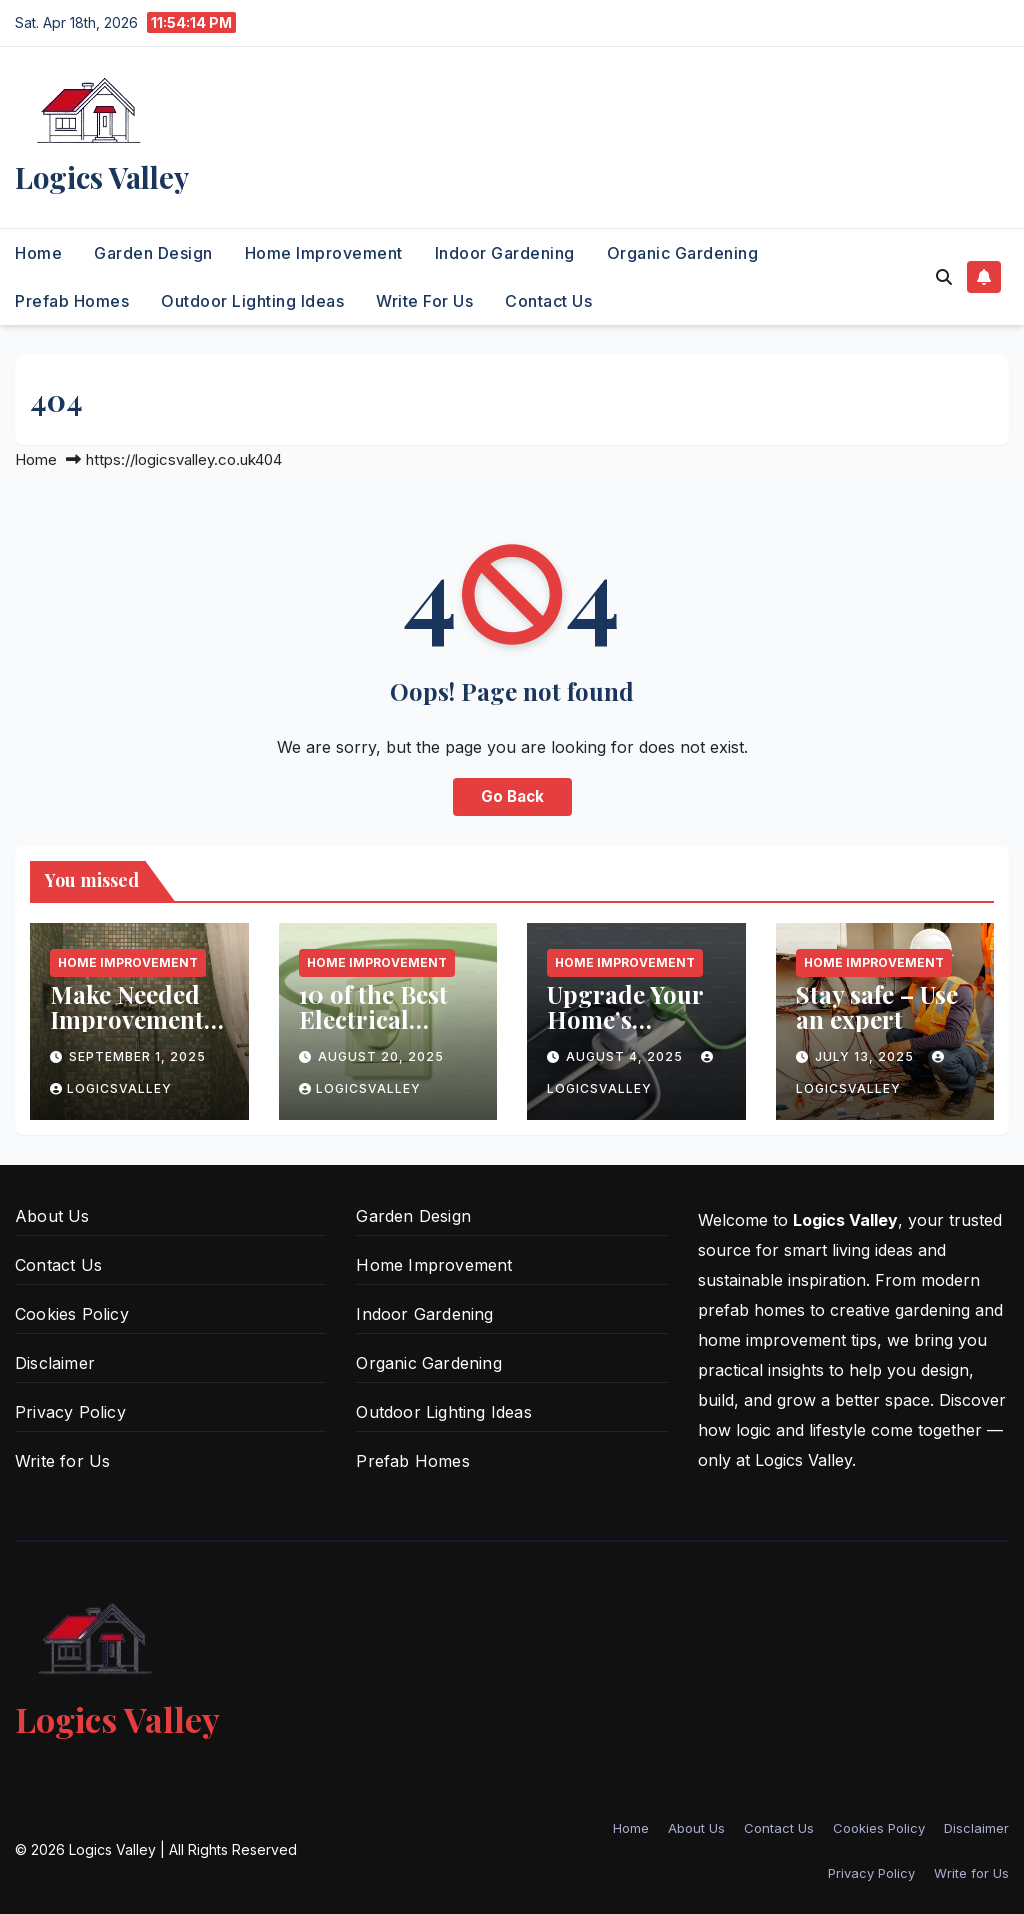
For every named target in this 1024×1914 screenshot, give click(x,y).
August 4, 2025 (626, 1056)
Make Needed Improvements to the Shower (132, 1019)
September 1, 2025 (137, 1056)
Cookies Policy (72, 1314)
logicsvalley (111, 1088)
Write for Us (424, 301)
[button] (944, 277)
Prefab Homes (72, 301)
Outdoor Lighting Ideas (252, 301)
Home (38, 253)
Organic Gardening (683, 253)
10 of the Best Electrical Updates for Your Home (373, 1031)
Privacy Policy (70, 1412)
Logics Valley (102, 177)
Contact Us (548, 301)
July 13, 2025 (866, 1056)
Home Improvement (324, 253)
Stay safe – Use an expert (877, 1006)
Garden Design (153, 253)
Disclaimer (55, 1363)
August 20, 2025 (381, 1056)
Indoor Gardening (505, 253)
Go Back (512, 796)
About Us (52, 1216)
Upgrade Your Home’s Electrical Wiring (625, 1031)
